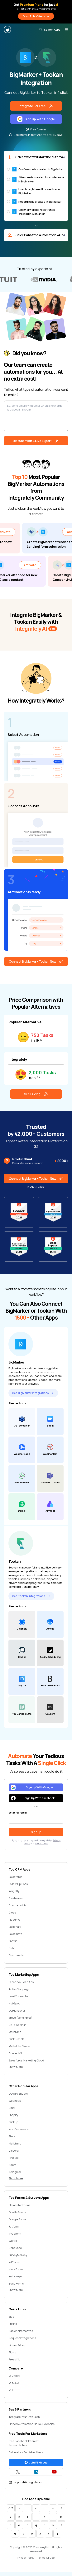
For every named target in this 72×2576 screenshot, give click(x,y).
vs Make (14, 2383)
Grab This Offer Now (36, 16)
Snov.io (13, 1941)
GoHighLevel (17, 2010)
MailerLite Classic (20, 2046)
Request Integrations (22, 2338)
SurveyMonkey (18, 2255)
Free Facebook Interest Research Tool (24, 2443)
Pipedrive (15, 1919)
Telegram (15, 2172)
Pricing (13, 2324)
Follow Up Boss (18, 1884)
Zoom (12, 2165)
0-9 (10, 2508)
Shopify (13, 2115)
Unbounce (15, 2248)
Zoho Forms (16, 2283)
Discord (14, 2150)
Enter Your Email (18, 1812)
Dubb (12, 1948)
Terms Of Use (46, 2557)
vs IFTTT (14, 2390)
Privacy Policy (25, 2557)
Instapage (15, 2276)
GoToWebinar (17, 2025)
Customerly (16, 1955)
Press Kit (14, 2359)
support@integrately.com (27, 2482)
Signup (13, 2352)
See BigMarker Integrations (33, 1393)
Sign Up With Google (36, 119)
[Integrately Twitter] (18, 2471)
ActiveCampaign (19, 1989)
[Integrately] (8, 29)
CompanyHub (17, 1905)
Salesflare (15, 1927)
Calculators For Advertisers (26, 2452)
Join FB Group (36, 2462)
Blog (11, 2316)
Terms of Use (41, 1843)
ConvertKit (15, 2053)
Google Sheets (18, 2093)
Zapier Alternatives (21, 2331)
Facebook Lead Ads (21, 1982)
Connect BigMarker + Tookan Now (36, 961)
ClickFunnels (16, 2039)
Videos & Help (17, 2345)
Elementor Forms (19, 2205)
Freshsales (16, 1898)
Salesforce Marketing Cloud (26, 2060)
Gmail (12, 2108)
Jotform (14, 2226)
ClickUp (13, 2122)
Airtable (14, 2158)
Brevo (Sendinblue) (21, 2017)
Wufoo (13, 2241)
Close (12, 1912)
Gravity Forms (17, 2212)
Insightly (14, 1891)
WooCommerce (19, 2129)
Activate (13, 532)
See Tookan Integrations (31, 1596)
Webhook (15, 2100)
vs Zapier (14, 2376)
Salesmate (15, 1934)
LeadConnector (19, 1996)
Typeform (15, 2233)
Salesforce (15, 1877)
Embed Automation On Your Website (32, 2424)
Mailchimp (15, 2032)
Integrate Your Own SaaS (24, 2417)
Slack (12, 2136)
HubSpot (14, 2003)
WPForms (15, 2262)
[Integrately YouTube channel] (54, 2471)
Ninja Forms (16, 2269)
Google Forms (17, 2219)
